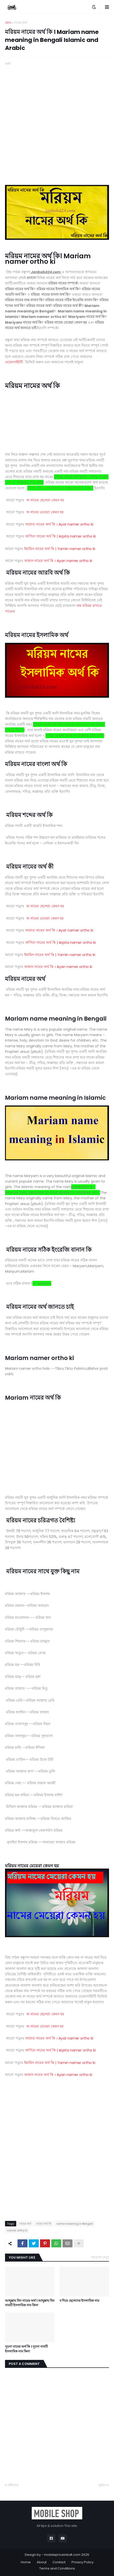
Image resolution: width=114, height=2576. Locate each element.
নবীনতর (13, 2485)
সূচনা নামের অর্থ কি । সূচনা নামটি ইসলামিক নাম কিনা (26, 2348)
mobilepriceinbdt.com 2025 (66, 2554)
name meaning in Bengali (74, 2224)
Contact (59, 2562)
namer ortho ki (17, 2230)
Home (26, 2562)
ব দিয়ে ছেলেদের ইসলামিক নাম (79, 2301)
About (41, 2562)
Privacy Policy (83, 2562)
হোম (8, 22)
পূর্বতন (102, 2485)
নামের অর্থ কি (43, 2224)
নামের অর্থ (20, 22)
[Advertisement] (57, 123)
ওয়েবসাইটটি (14, 362)
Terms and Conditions (57, 2568)
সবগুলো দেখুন (100, 2257)
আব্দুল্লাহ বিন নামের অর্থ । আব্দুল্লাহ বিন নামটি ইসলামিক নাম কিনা (29, 2303)
